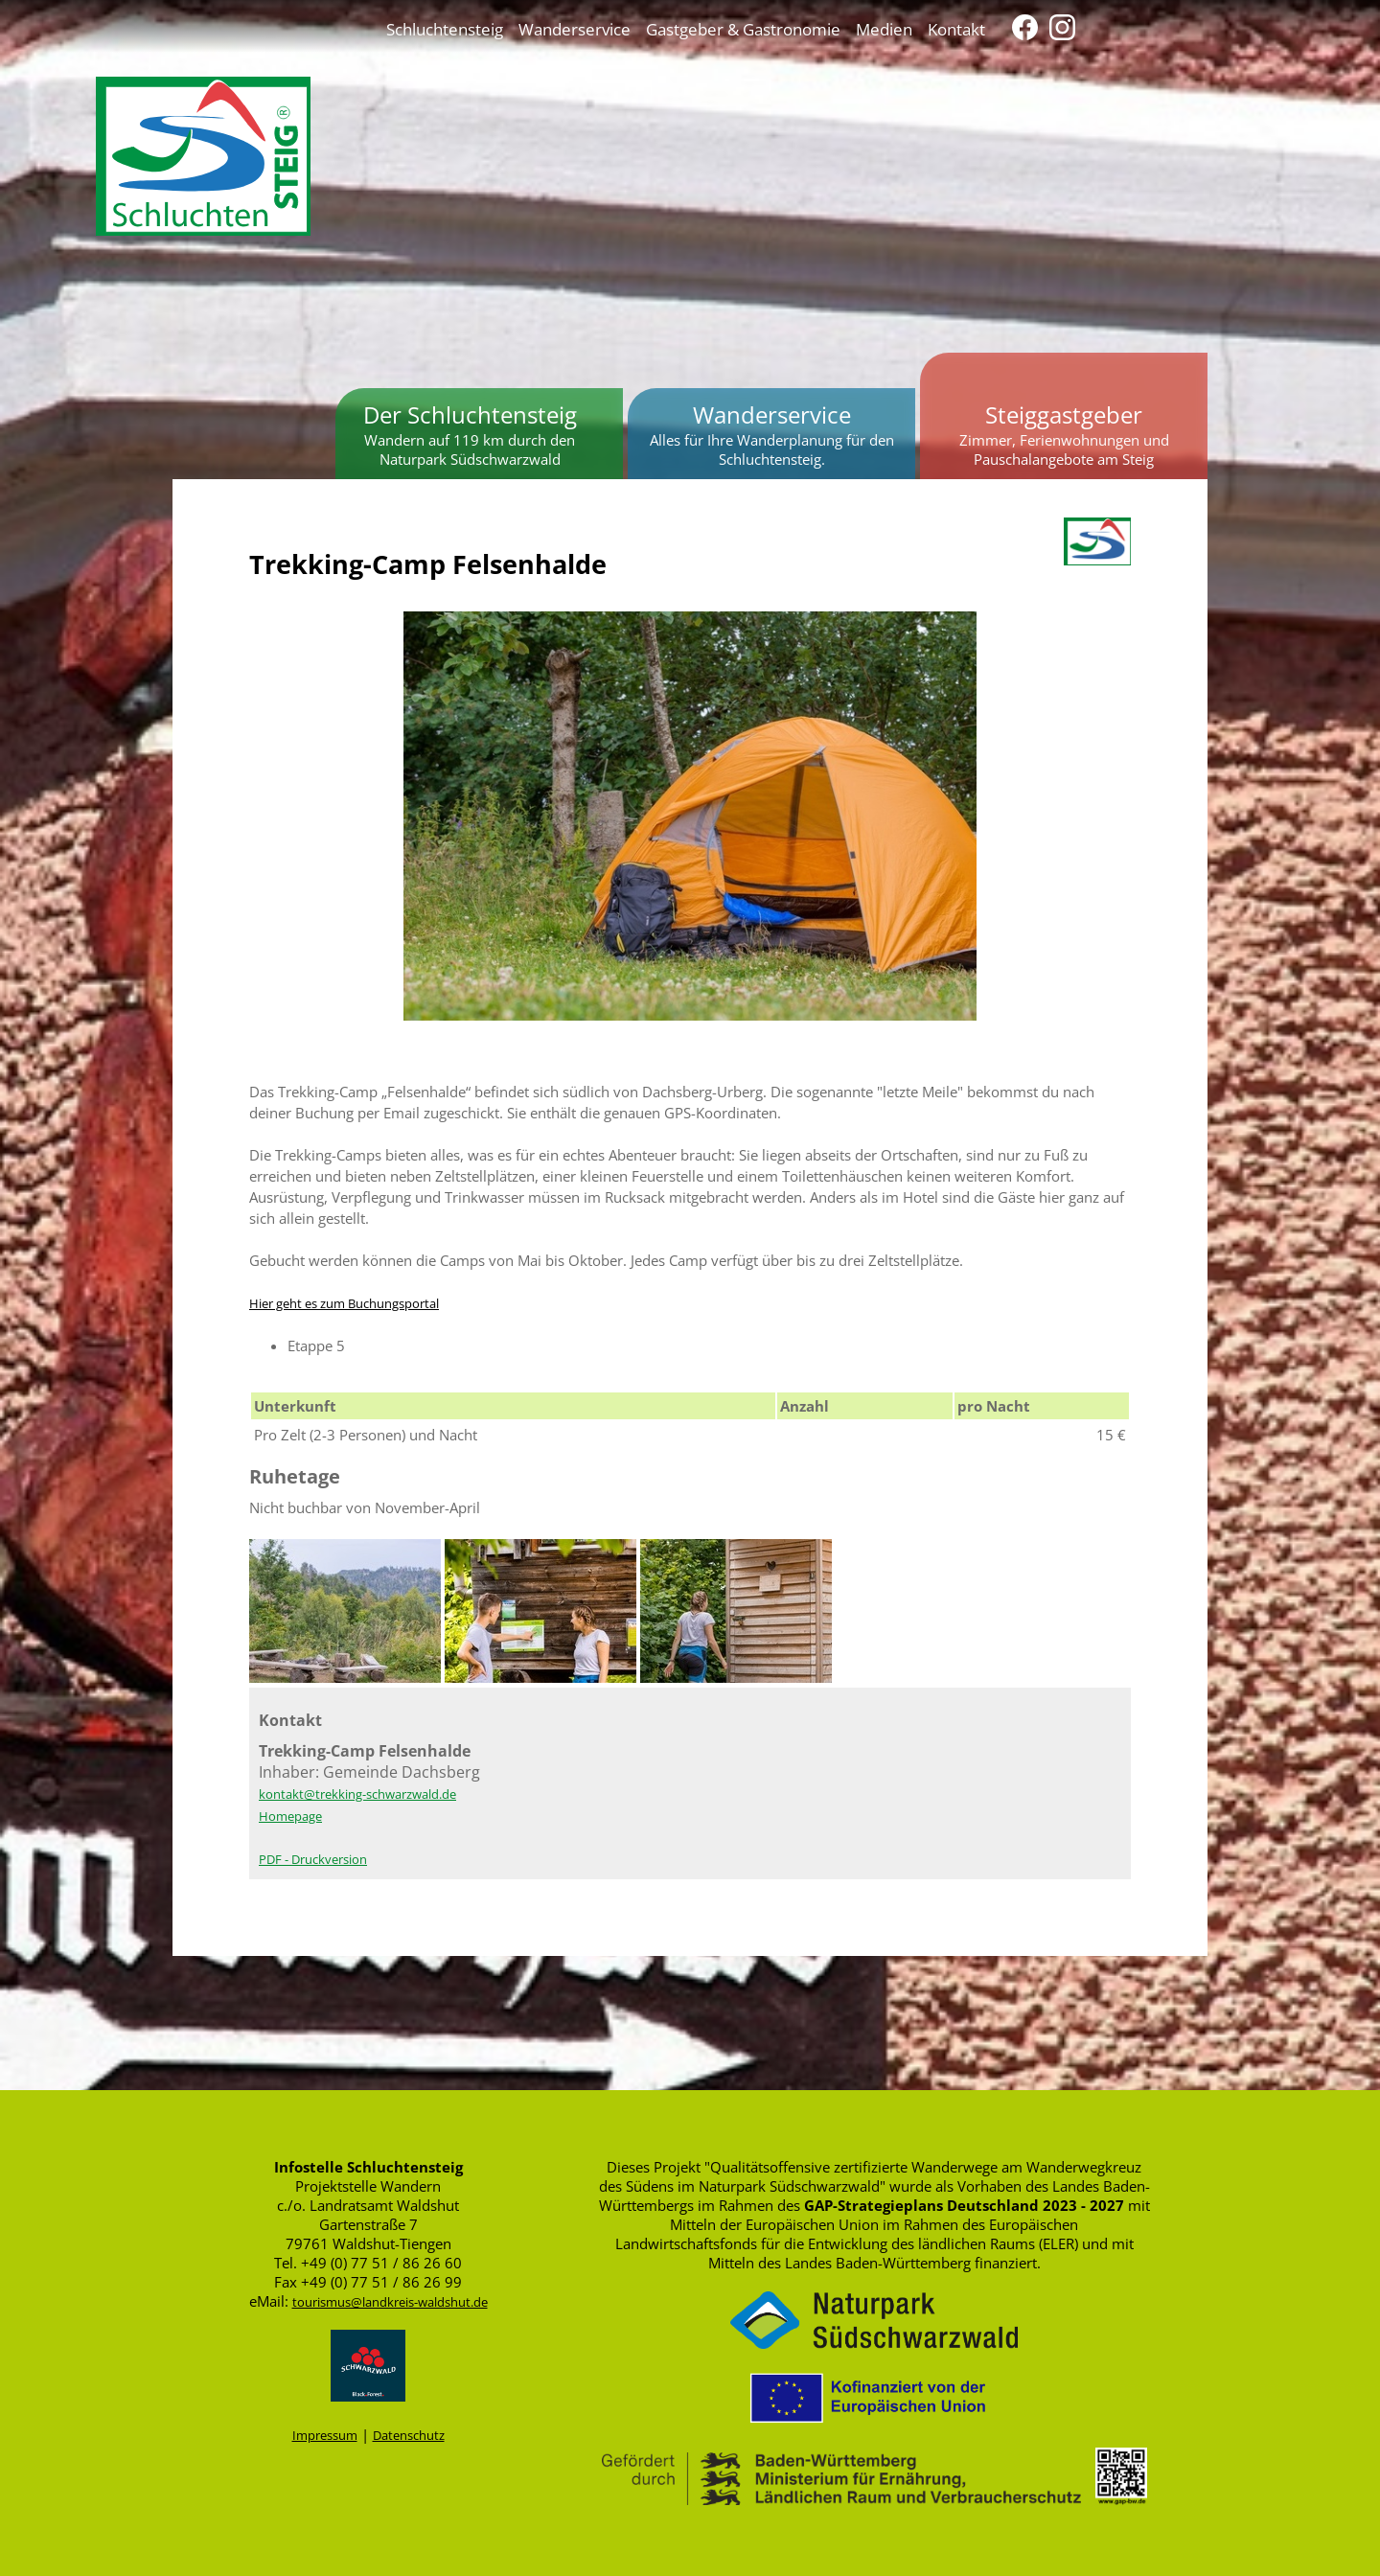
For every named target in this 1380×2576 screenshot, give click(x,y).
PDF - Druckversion (313, 1859)
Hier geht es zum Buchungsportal (344, 1303)
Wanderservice (574, 28)
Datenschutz (409, 2435)
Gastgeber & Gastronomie (743, 28)
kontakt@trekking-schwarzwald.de (357, 1794)
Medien (884, 28)
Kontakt (956, 28)
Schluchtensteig (444, 28)
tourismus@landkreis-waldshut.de (390, 2302)
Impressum (324, 2435)
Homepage (290, 1816)
